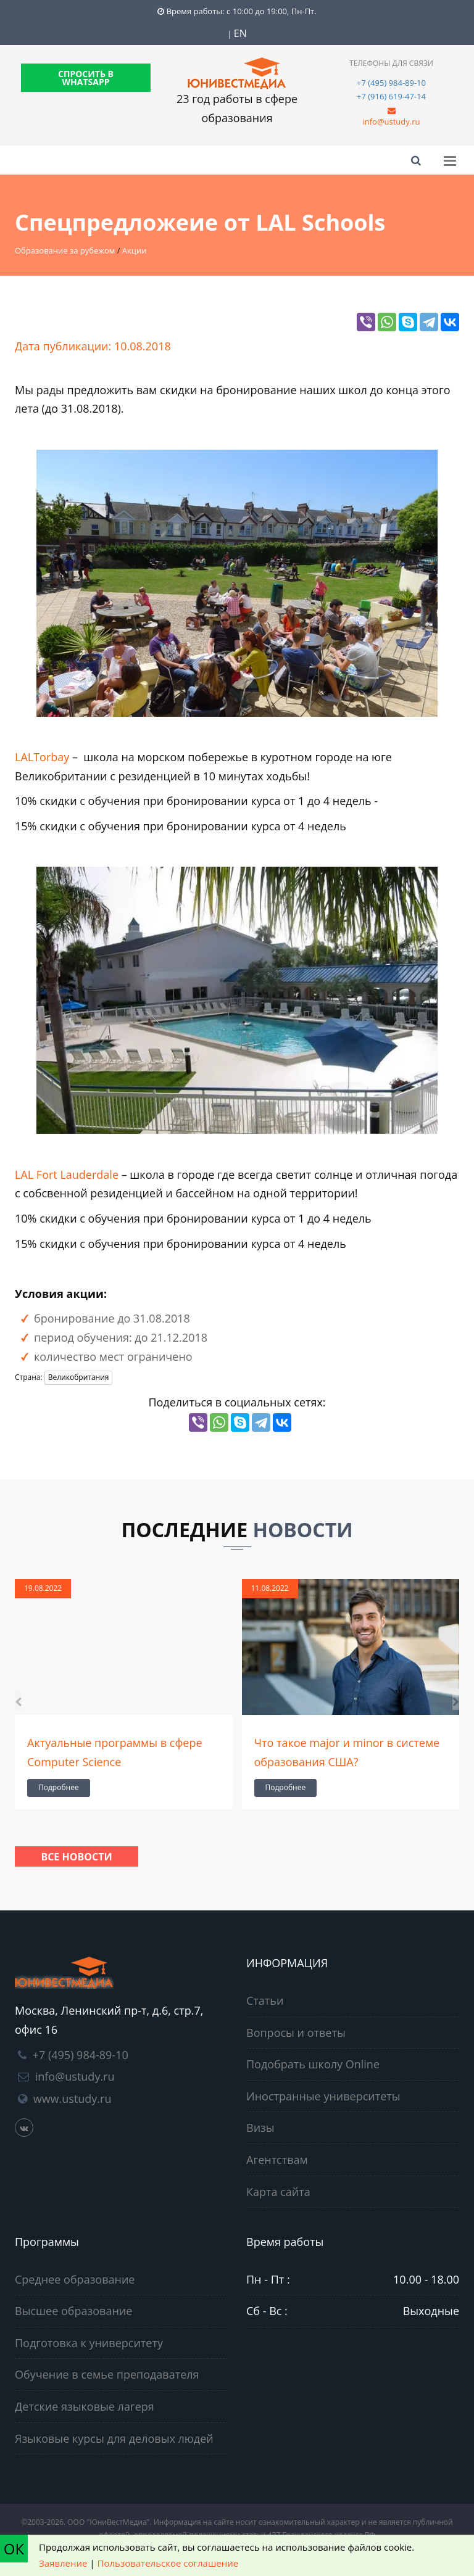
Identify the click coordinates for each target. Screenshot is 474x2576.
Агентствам (277, 2159)
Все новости (76, 1857)
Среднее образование (75, 2279)
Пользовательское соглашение (168, 2563)
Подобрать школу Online (313, 2064)
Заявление (63, 2563)
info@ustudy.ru (391, 121)
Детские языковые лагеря (84, 2406)
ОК (14, 2548)
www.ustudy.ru (72, 2098)
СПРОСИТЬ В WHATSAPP (86, 78)
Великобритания (78, 1377)
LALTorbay (43, 756)
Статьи (264, 2000)
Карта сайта (278, 2191)
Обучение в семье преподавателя (107, 2374)
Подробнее (58, 1787)
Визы (260, 2127)
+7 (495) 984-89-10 (391, 82)
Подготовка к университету (89, 2342)
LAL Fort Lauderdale (66, 1174)
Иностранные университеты (323, 2096)
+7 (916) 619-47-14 (391, 96)
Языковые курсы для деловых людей (114, 2438)
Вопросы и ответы (296, 2032)
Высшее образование (73, 2310)
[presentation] (18, 1701)
